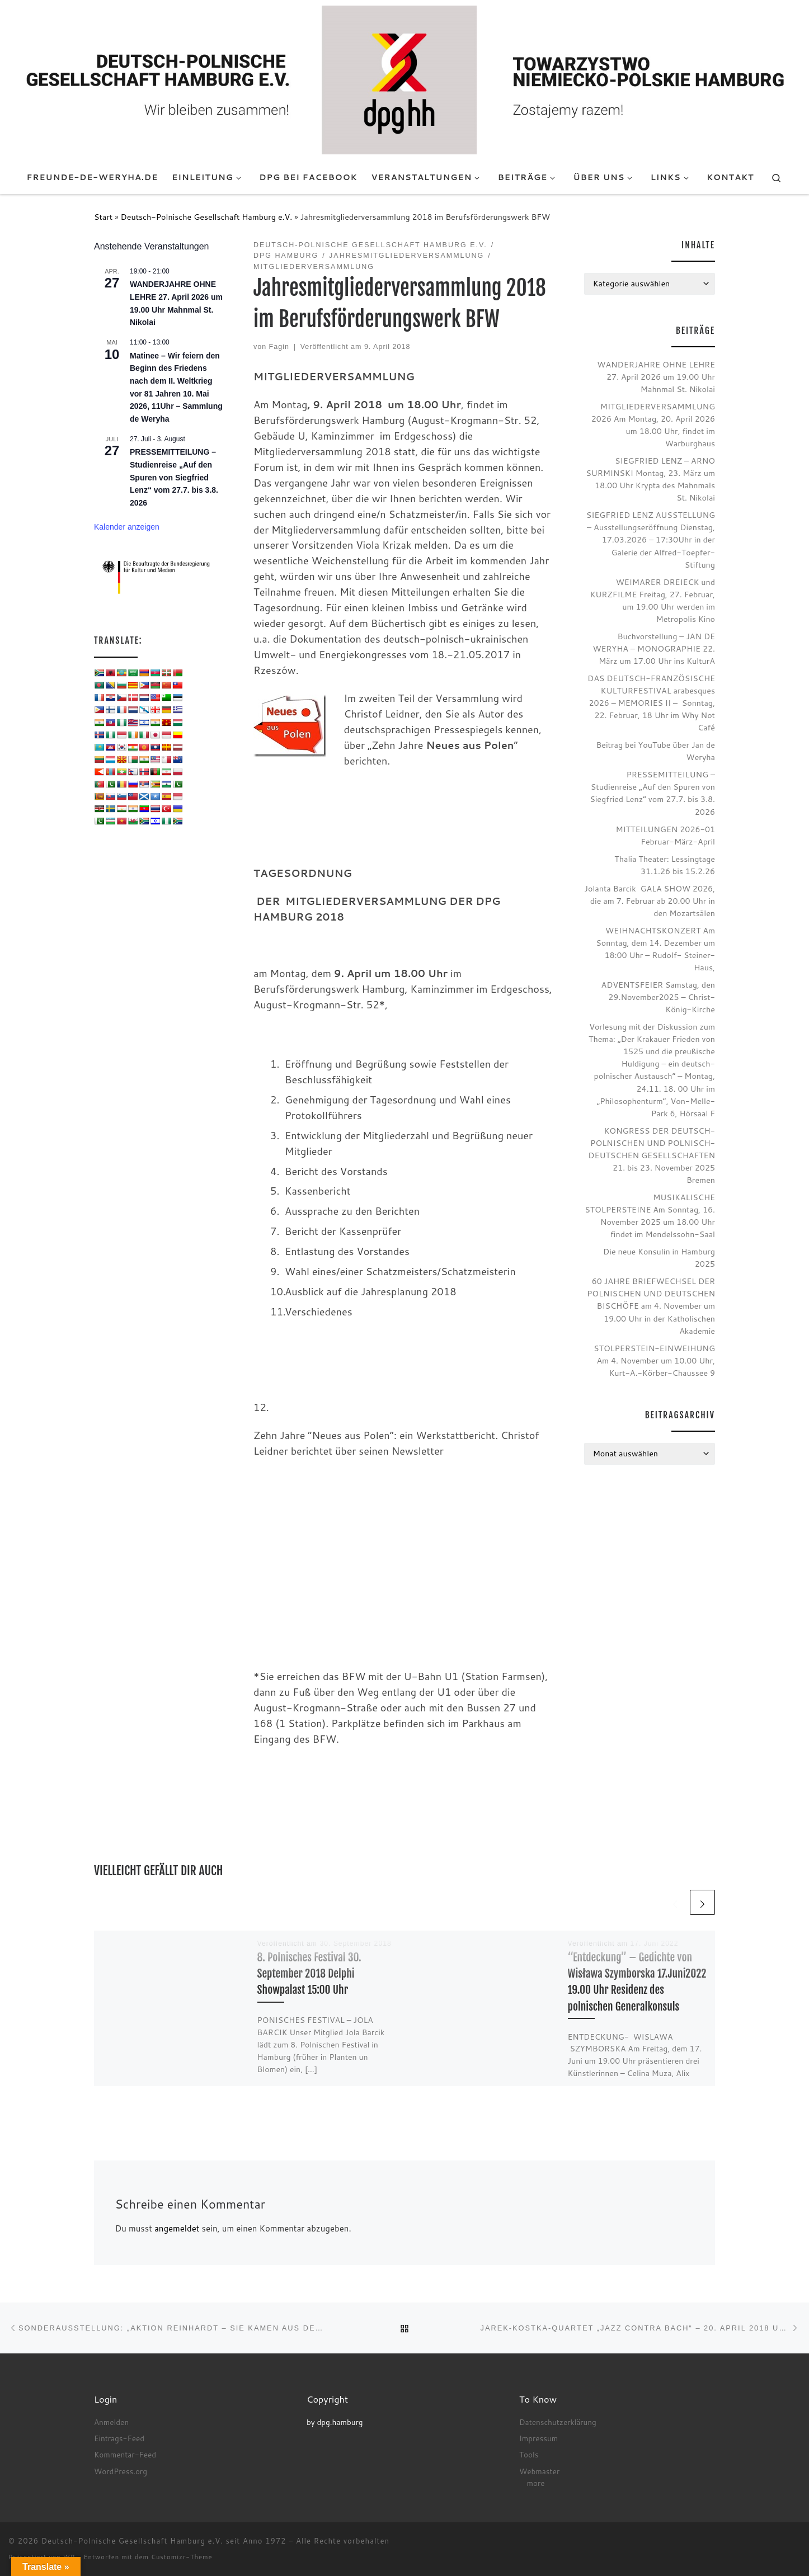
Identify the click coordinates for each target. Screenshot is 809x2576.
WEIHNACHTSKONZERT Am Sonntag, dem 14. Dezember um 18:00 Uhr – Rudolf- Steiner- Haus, (655, 948)
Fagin (279, 347)
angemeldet (176, 2228)
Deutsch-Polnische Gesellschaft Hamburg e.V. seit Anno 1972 (163, 2541)
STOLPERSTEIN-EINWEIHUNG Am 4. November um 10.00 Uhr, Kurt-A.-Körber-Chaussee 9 (654, 1360)
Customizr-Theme (182, 2557)
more (536, 2483)
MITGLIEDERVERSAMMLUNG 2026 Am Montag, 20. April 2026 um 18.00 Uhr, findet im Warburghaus (653, 424)
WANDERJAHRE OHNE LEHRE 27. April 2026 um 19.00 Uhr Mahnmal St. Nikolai (656, 376)
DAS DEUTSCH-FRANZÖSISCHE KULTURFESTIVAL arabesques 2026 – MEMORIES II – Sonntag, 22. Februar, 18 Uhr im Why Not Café (651, 702)
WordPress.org (120, 2471)
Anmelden (111, 2422)
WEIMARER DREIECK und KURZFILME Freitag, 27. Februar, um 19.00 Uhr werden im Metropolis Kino (652, 600)
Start (103, 217)
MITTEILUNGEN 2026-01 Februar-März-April (665, 835)
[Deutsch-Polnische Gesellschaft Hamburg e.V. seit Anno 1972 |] (404, 79)
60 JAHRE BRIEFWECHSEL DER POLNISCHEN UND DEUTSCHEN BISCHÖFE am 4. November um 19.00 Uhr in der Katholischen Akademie (651, 1305)
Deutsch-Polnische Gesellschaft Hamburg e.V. (207, 217)
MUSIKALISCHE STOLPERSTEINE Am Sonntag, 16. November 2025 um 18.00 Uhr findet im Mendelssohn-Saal (650, 1215)
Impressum (538, 2438)
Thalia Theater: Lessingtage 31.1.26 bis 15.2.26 (664, 865)
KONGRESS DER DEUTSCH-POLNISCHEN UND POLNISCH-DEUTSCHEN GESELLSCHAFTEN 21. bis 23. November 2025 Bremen (651, 1155)
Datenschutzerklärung (557, 2422)
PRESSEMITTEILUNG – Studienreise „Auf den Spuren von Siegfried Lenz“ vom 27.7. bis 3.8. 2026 (174, 477)
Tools (528, 2454)
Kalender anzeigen (126, 526)
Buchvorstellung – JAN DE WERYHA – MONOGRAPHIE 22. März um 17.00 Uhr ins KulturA (653, 648)
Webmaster (539, 2471)
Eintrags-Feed (119, 2438)
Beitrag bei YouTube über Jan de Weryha (655, 751)
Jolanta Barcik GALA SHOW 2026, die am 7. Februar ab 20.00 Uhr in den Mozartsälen (649, 901)
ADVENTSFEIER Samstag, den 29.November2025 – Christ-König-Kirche (658, 997)
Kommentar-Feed (125, 2454)
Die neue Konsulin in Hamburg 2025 (659, 1257)
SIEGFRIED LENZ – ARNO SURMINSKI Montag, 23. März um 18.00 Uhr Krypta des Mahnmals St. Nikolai (650, 479)
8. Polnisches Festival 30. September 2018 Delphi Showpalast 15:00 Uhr (309, 1973)
